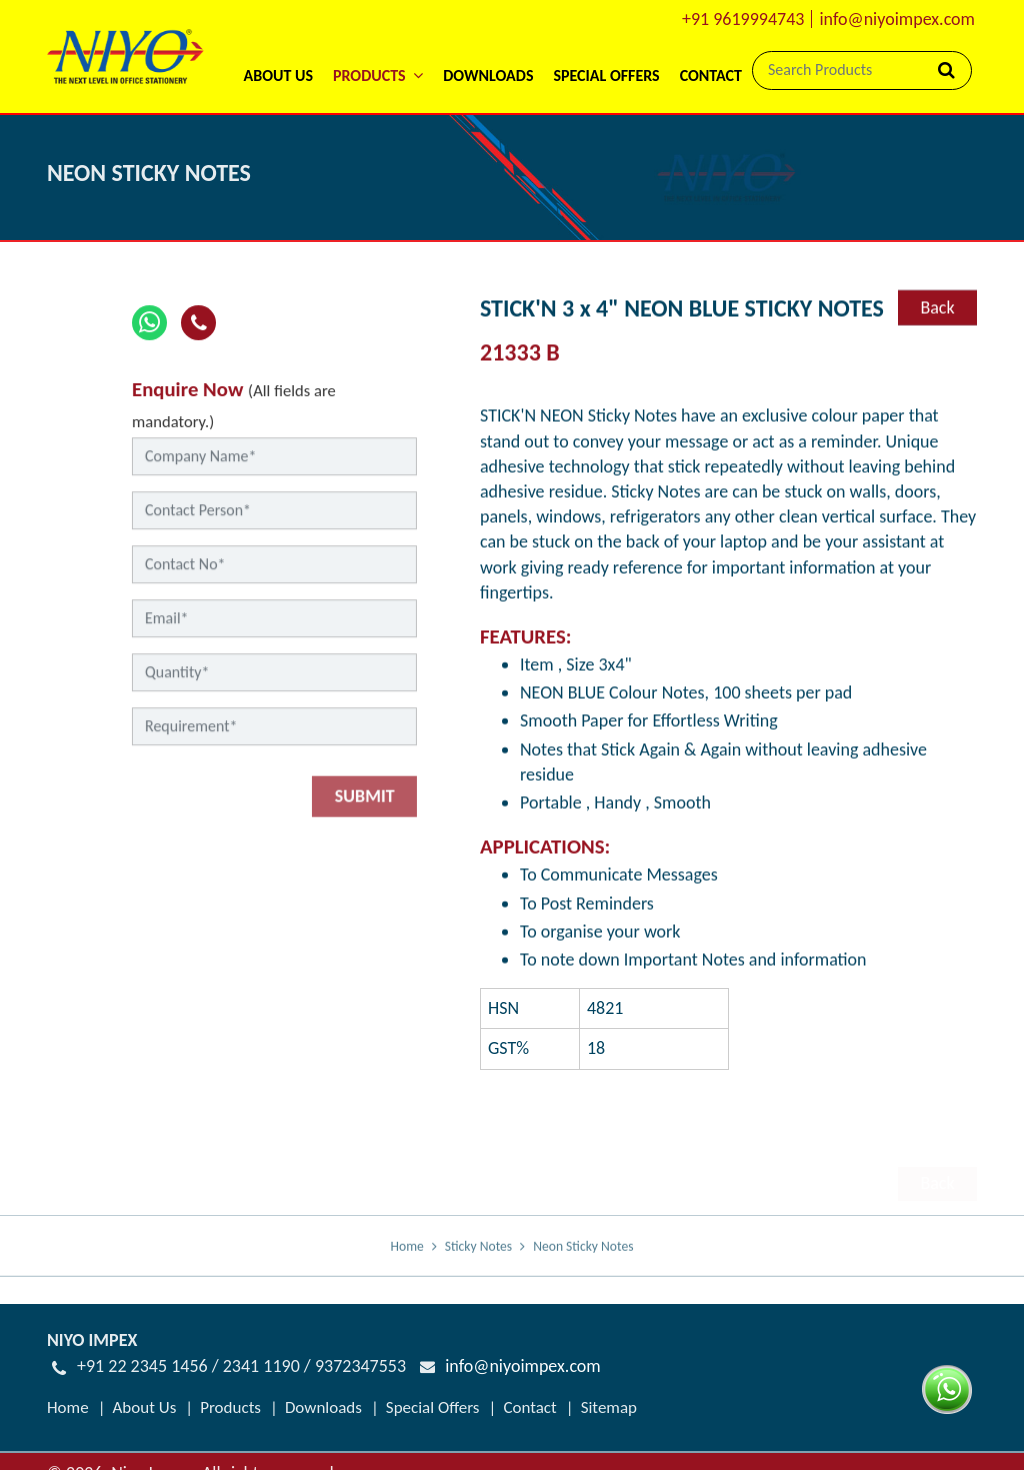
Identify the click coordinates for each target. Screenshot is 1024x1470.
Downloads (488, 75)
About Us (277, 75)
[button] (378, 49)
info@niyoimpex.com (897, 19)
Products (230, 1390)
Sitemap (609, 1390)
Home (407, 1261)
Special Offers (606, 75)
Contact (711, 75)
